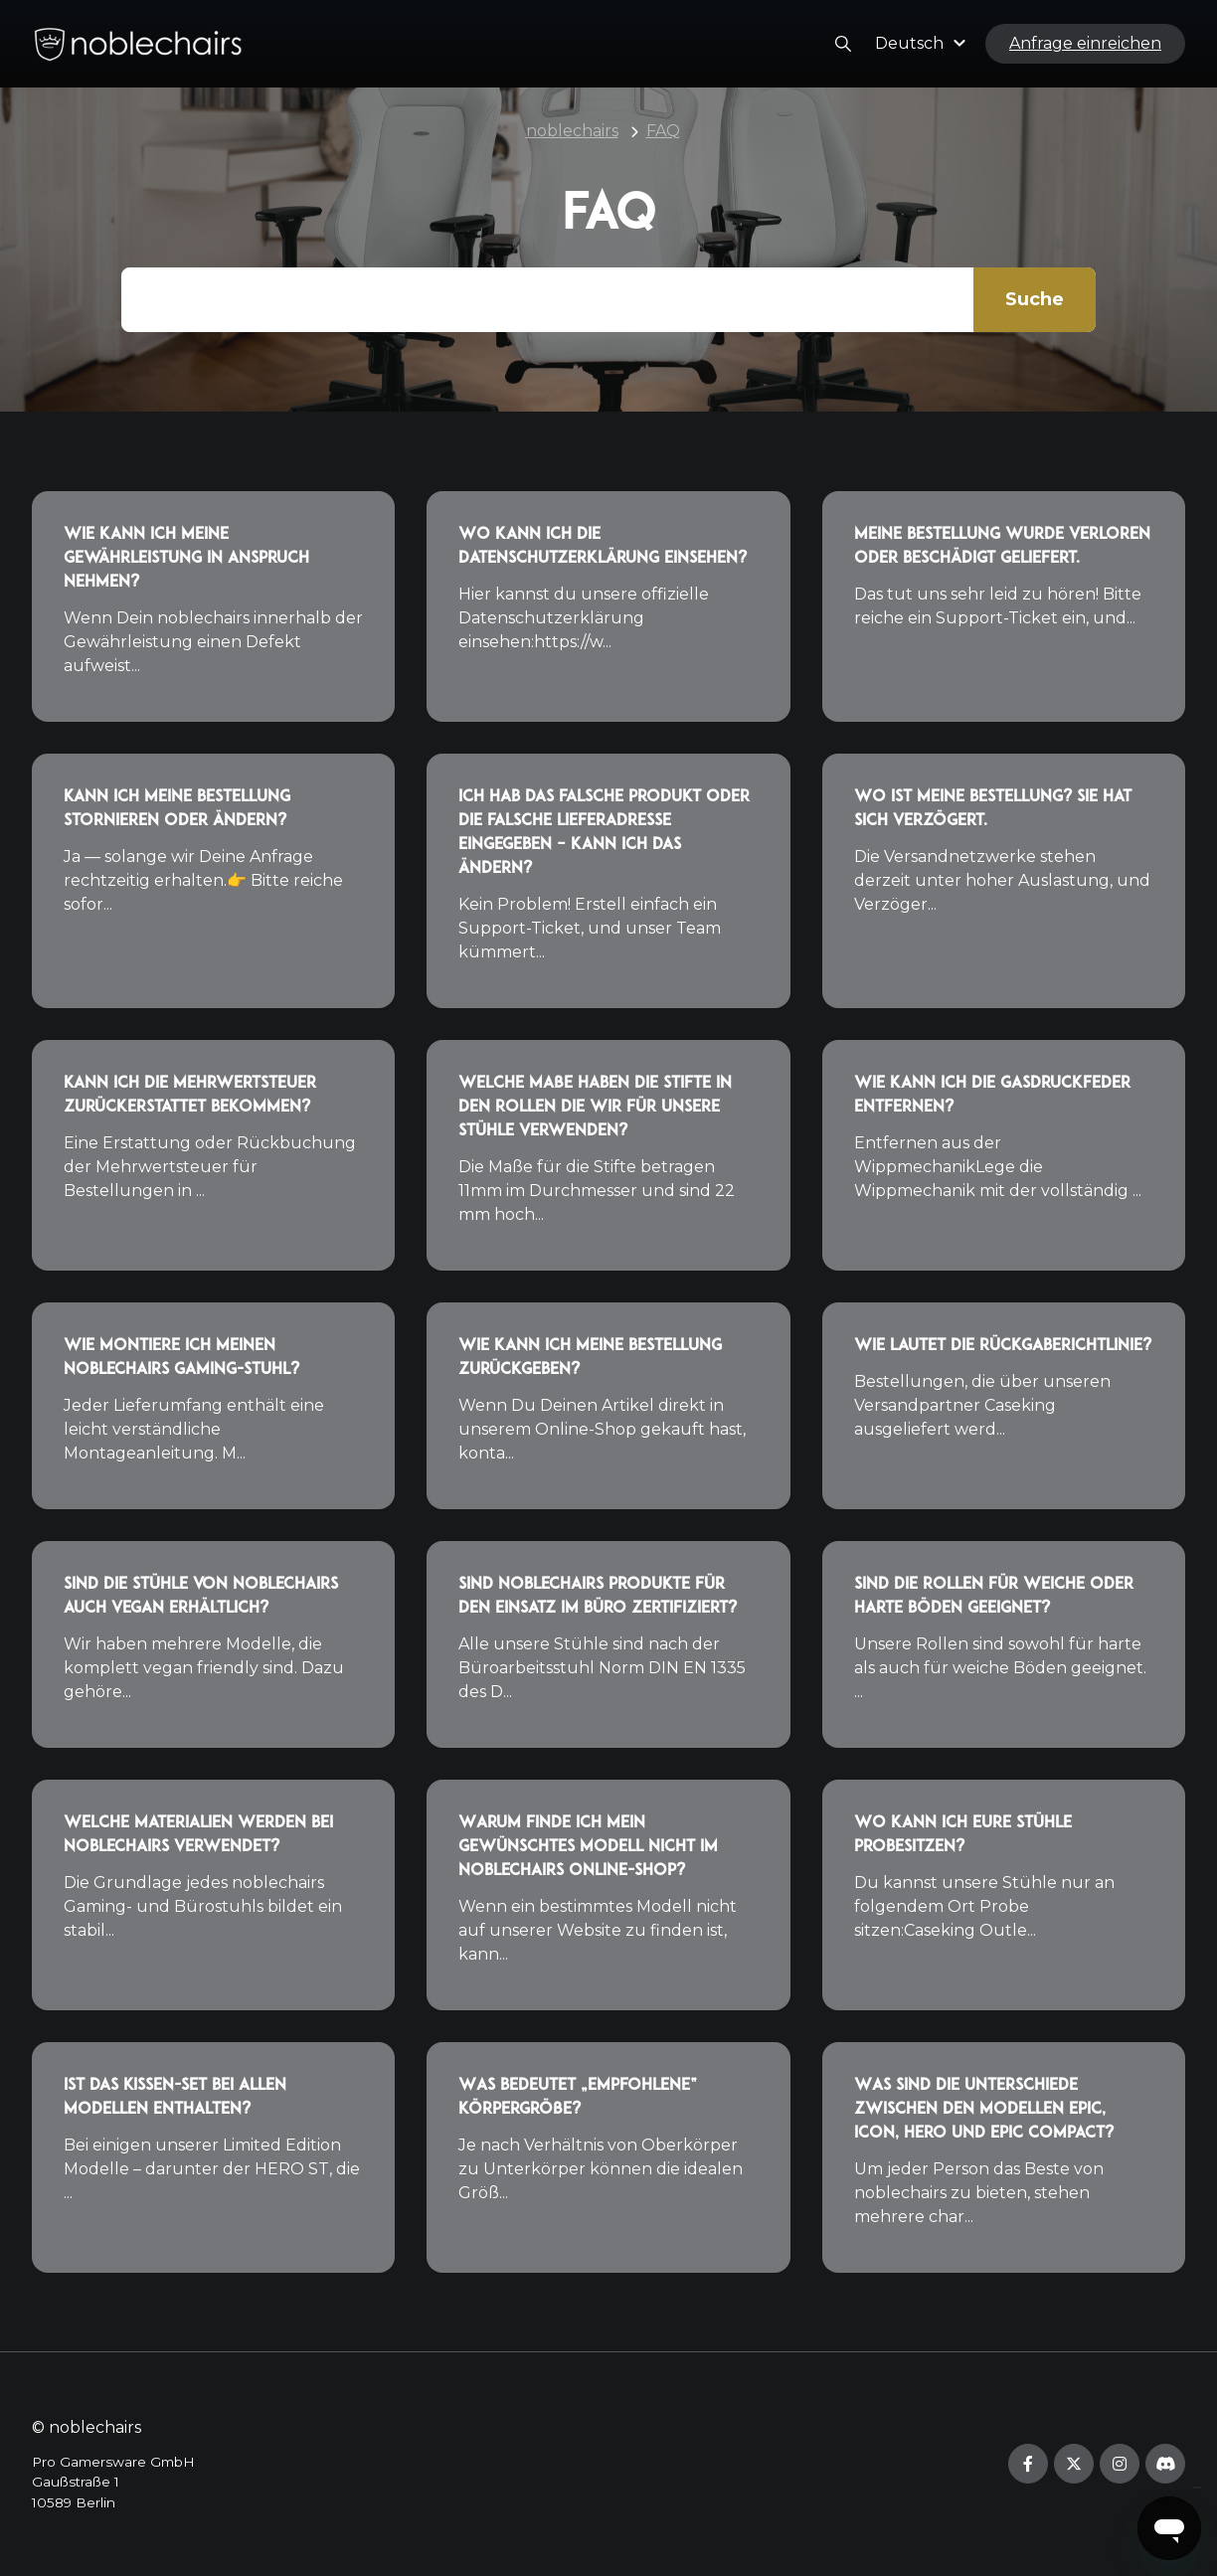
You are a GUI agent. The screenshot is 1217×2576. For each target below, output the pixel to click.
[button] (923, 43)
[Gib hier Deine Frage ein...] (608, 299)
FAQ (663, 130)
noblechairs (572, 130)
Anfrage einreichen (1085, 43)
